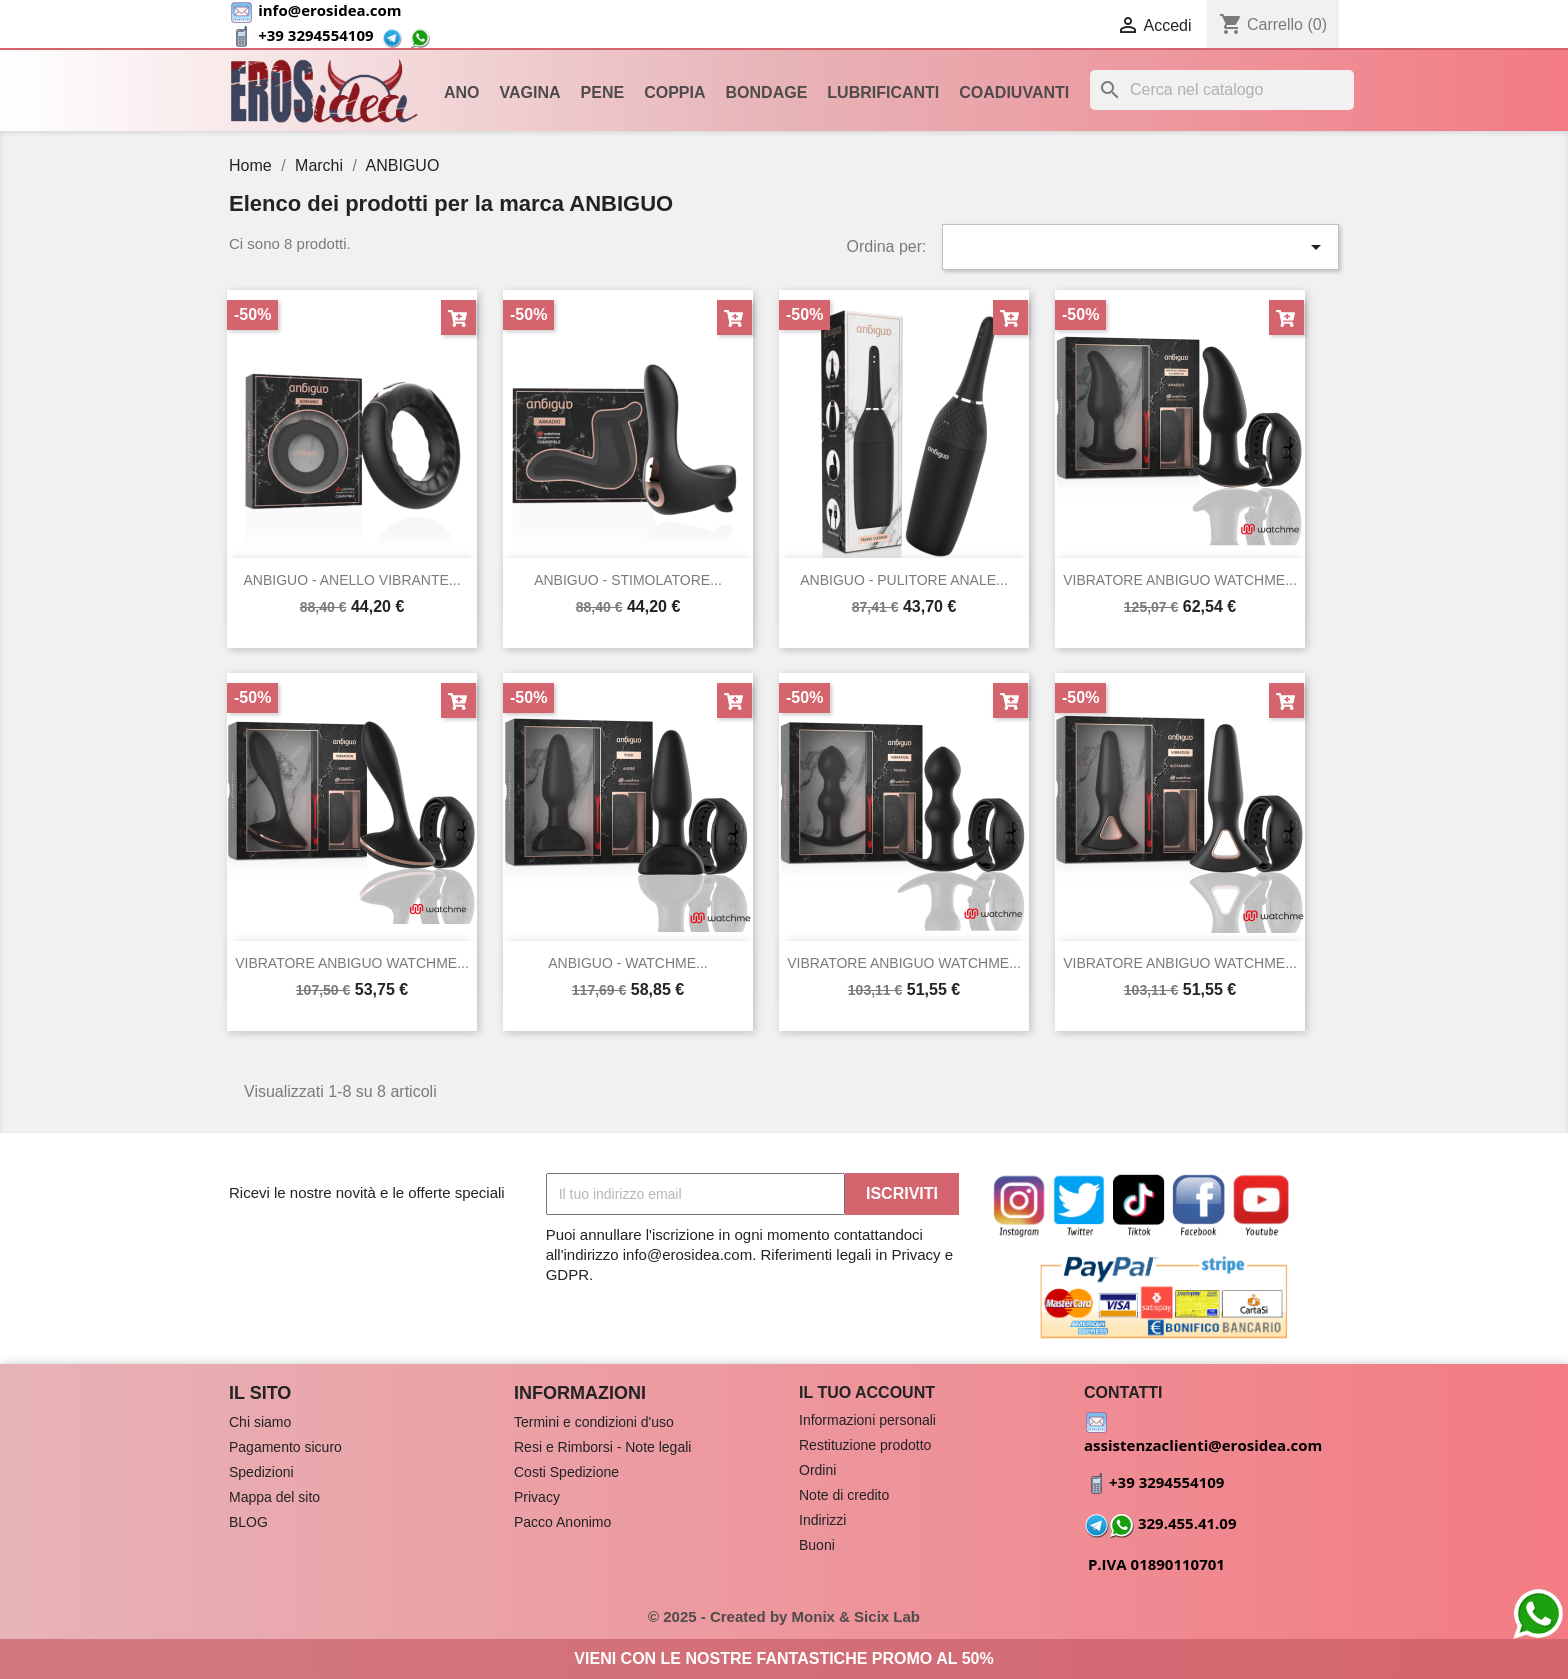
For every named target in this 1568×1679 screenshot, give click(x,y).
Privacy (537, 1497)
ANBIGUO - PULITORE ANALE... (903, 580)
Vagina (530, 92)
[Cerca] (1222, 90)
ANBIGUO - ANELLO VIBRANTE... (351, 580)
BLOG (248, 1522)
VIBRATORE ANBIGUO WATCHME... (1180, 580)
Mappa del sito (274, 1497)
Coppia (674, 92)
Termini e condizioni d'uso (594, 1422)
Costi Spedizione (566, 1472)
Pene (603, 92)
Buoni (817, 1545)
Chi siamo (260, 1422)
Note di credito (844, 1495)
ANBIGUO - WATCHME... (627, 963)
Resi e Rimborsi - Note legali (602, 1447)
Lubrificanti (883, 92)
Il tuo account (867, 1392)
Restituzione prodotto (865, 1445)
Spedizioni (261, 1472)
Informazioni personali (867, 1420)
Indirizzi (822, 1520)
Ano (462, 92)
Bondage (767, 92)
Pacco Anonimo (562, 1522)
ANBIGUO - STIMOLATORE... (628, 580)
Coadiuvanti (1014, 92)
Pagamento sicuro (285, 1447)
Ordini (817, 1470)
